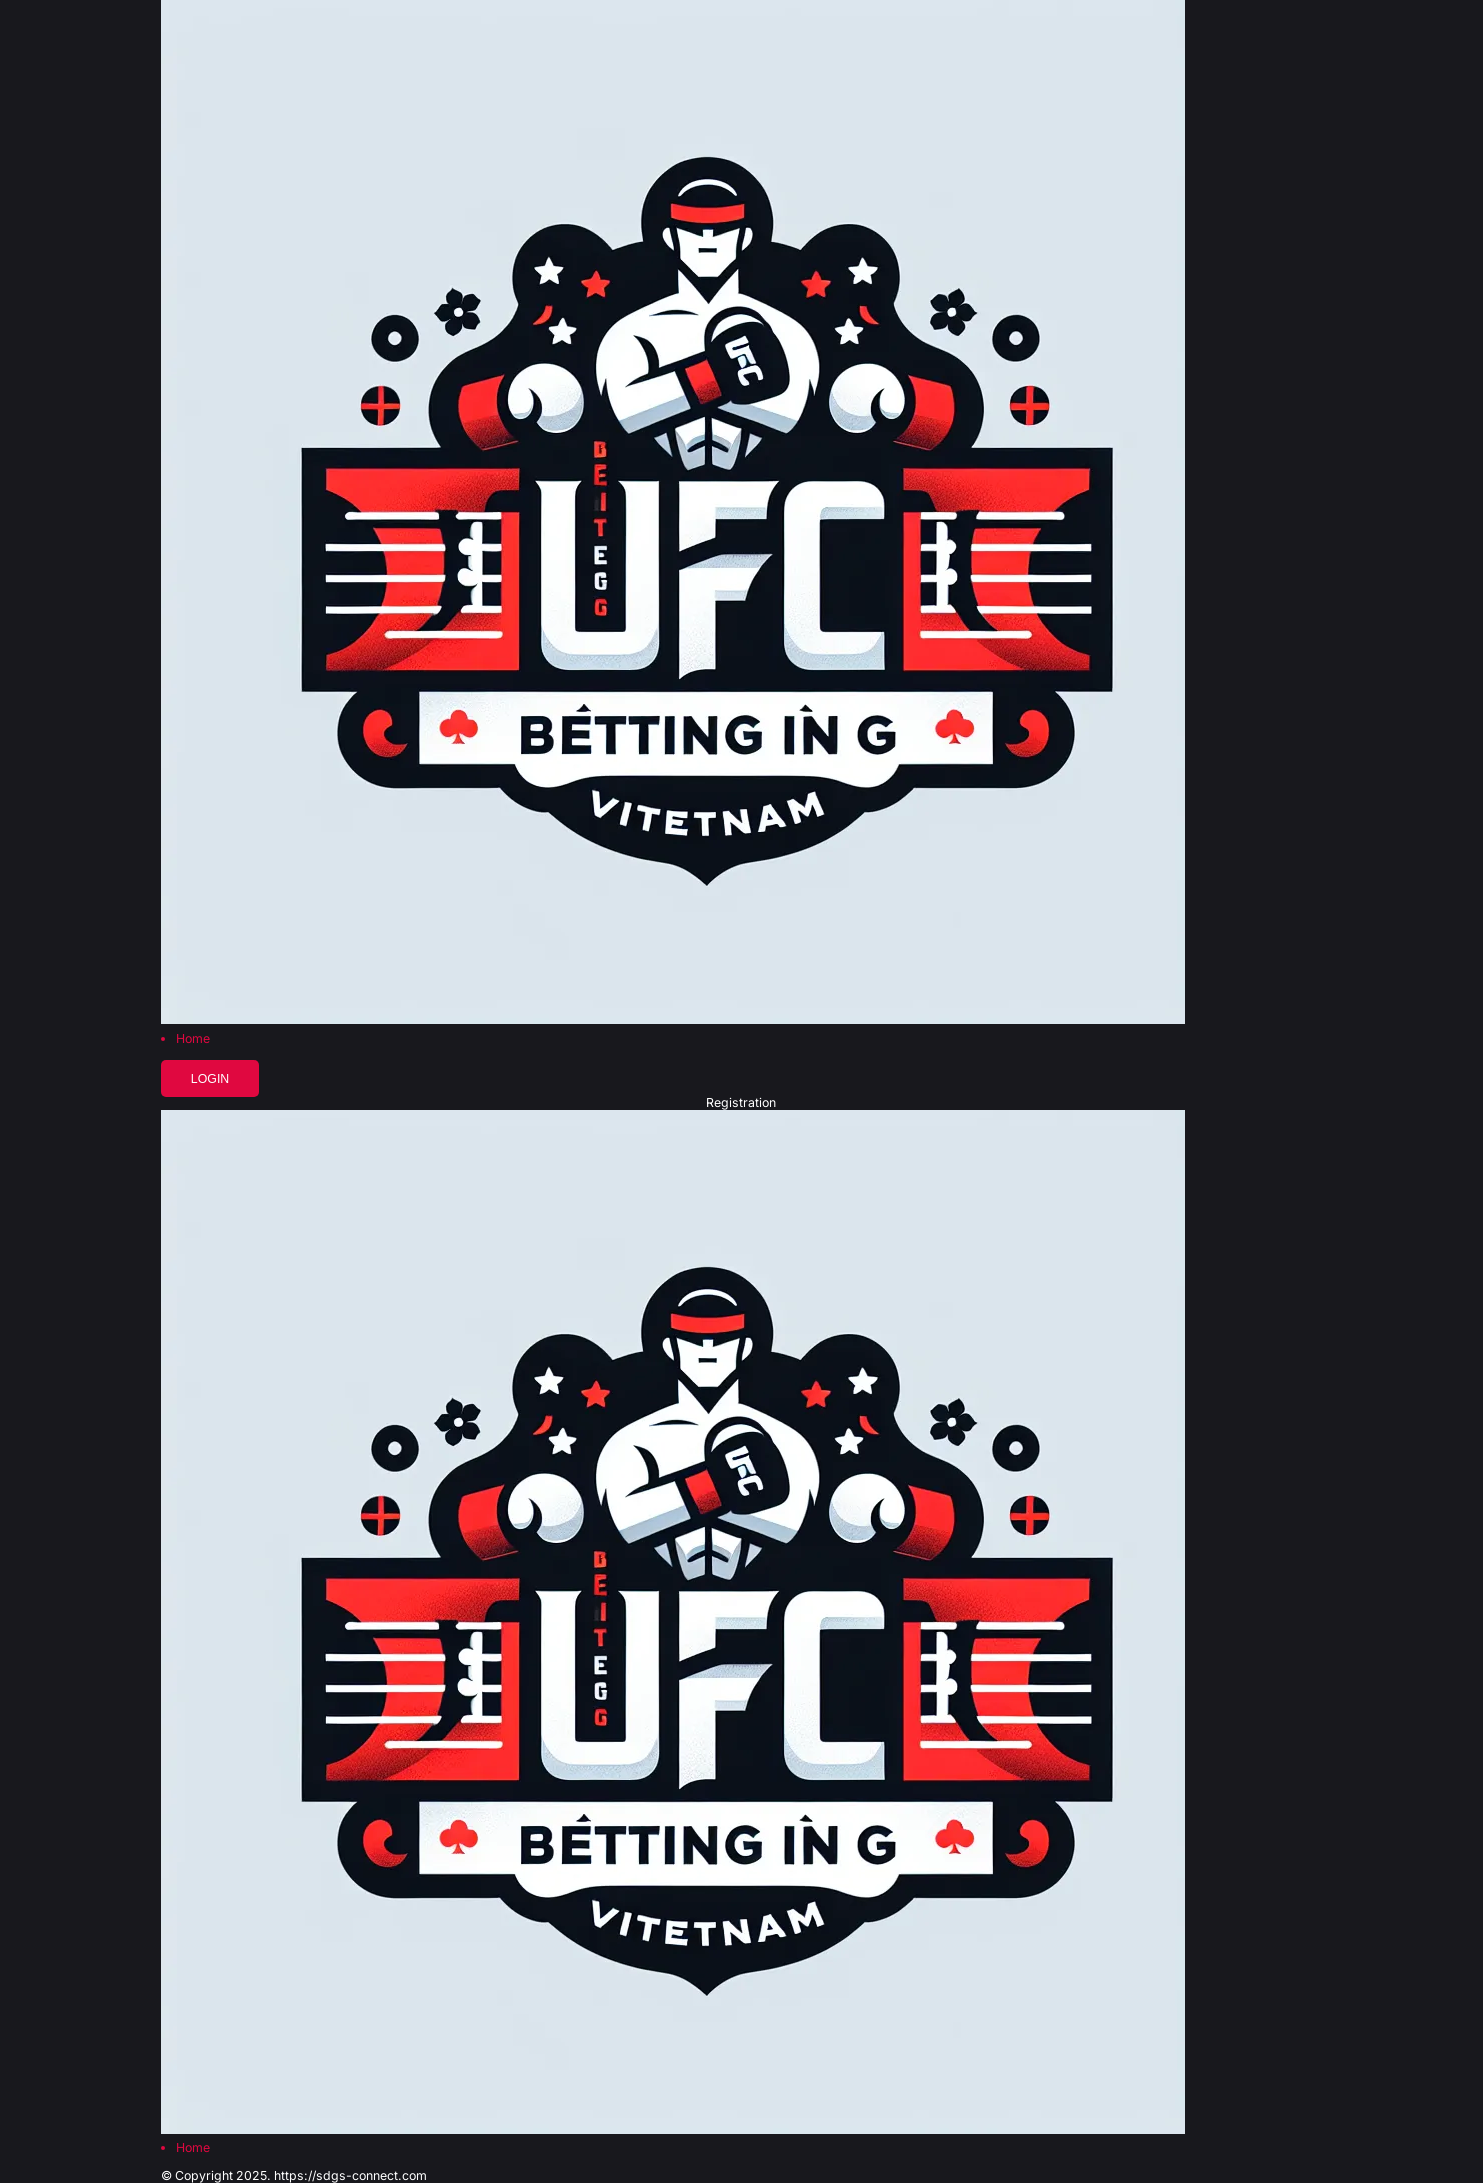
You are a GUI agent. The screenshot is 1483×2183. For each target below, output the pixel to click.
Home (193, 1039)
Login (210, 1079)
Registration (741, 1103)
